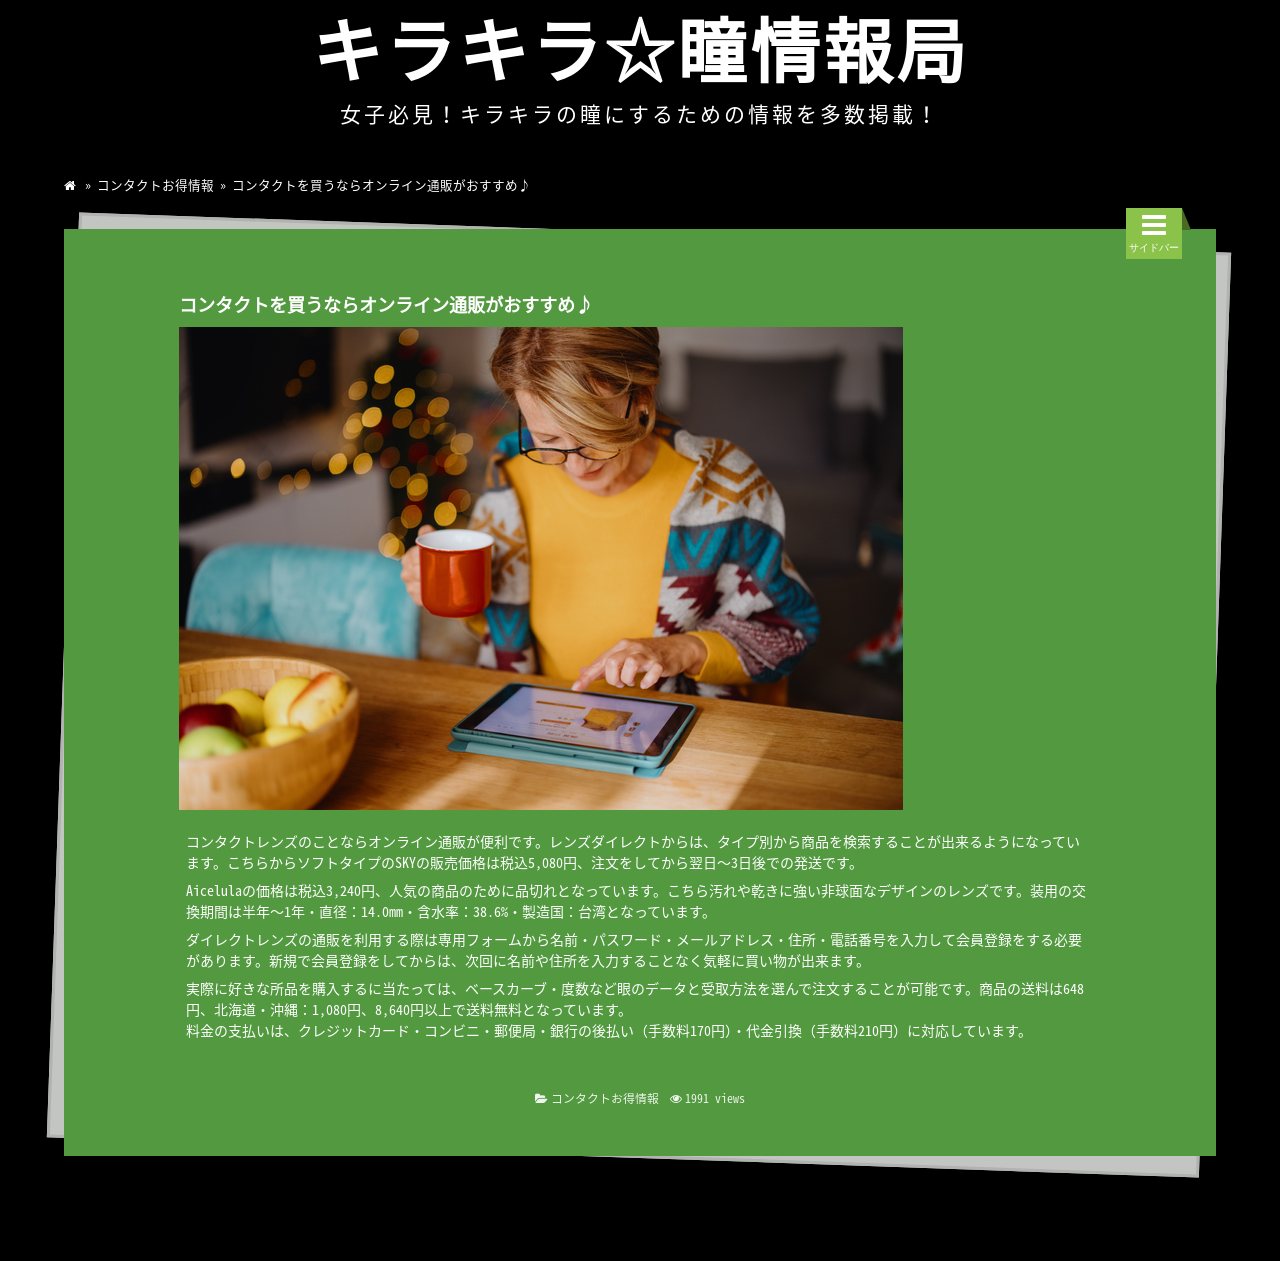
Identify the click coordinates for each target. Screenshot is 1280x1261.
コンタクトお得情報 (155, 184)
